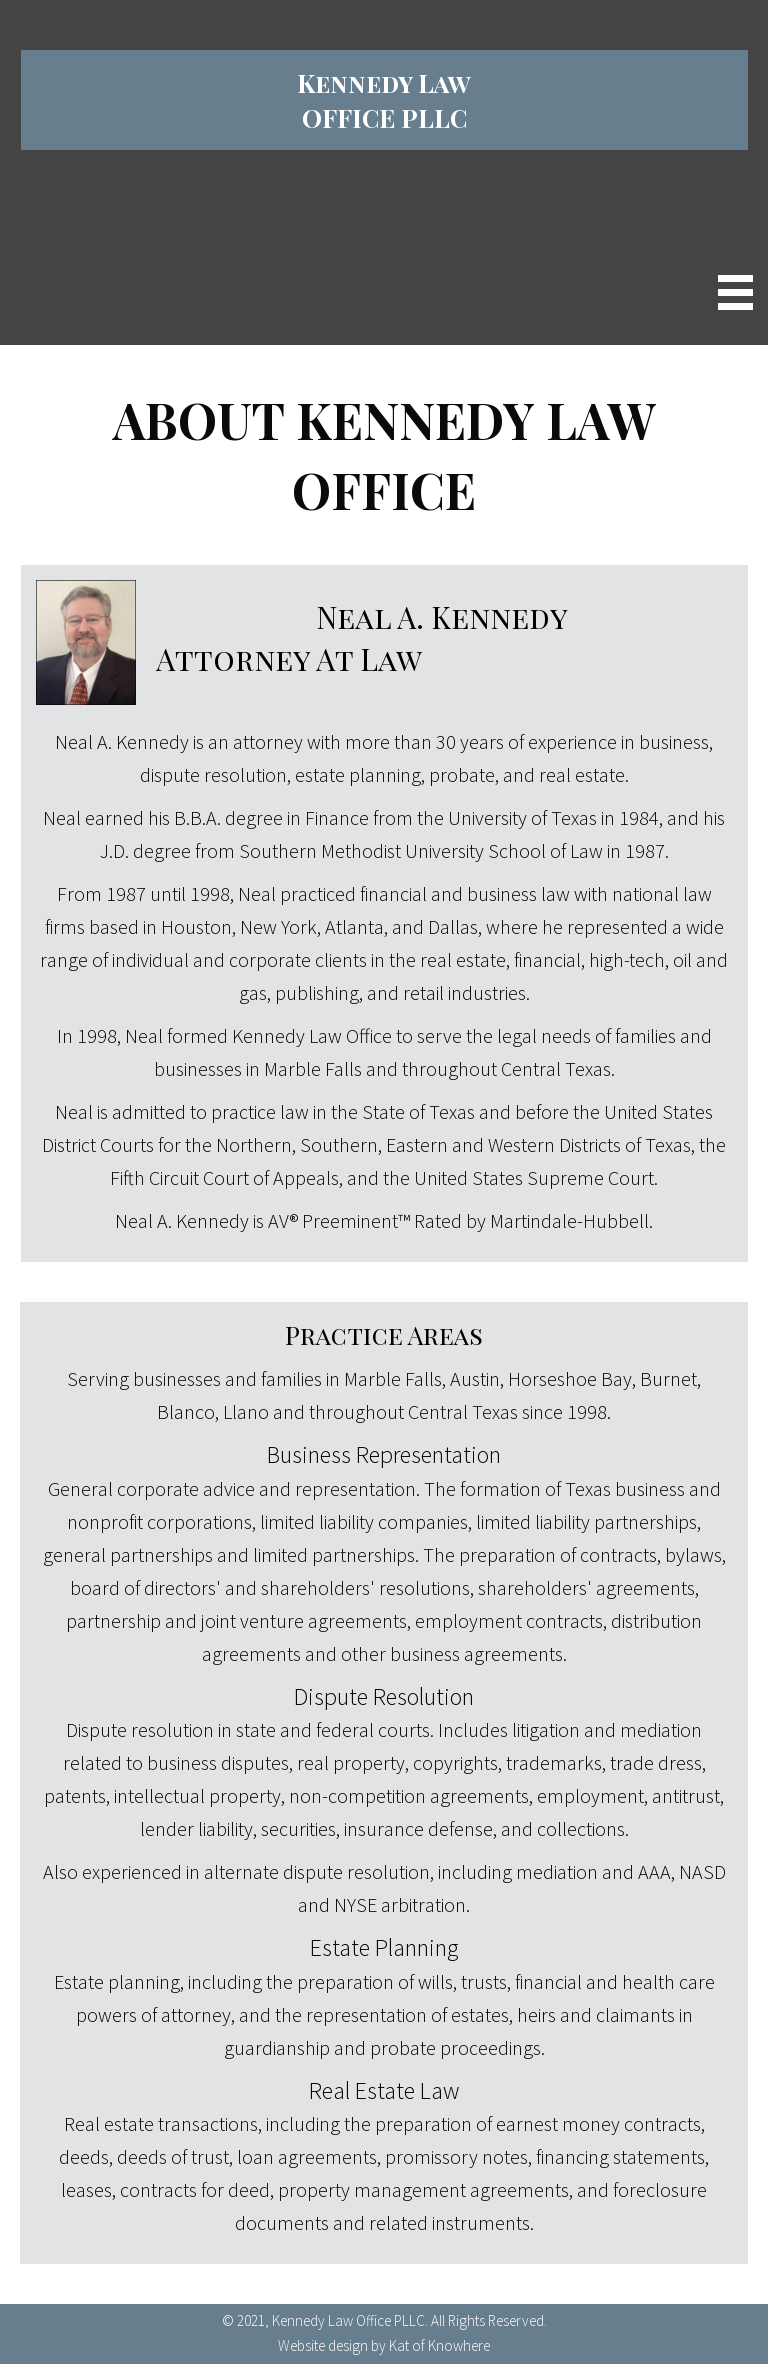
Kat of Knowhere (439, 2345)
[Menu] (735, 292)
